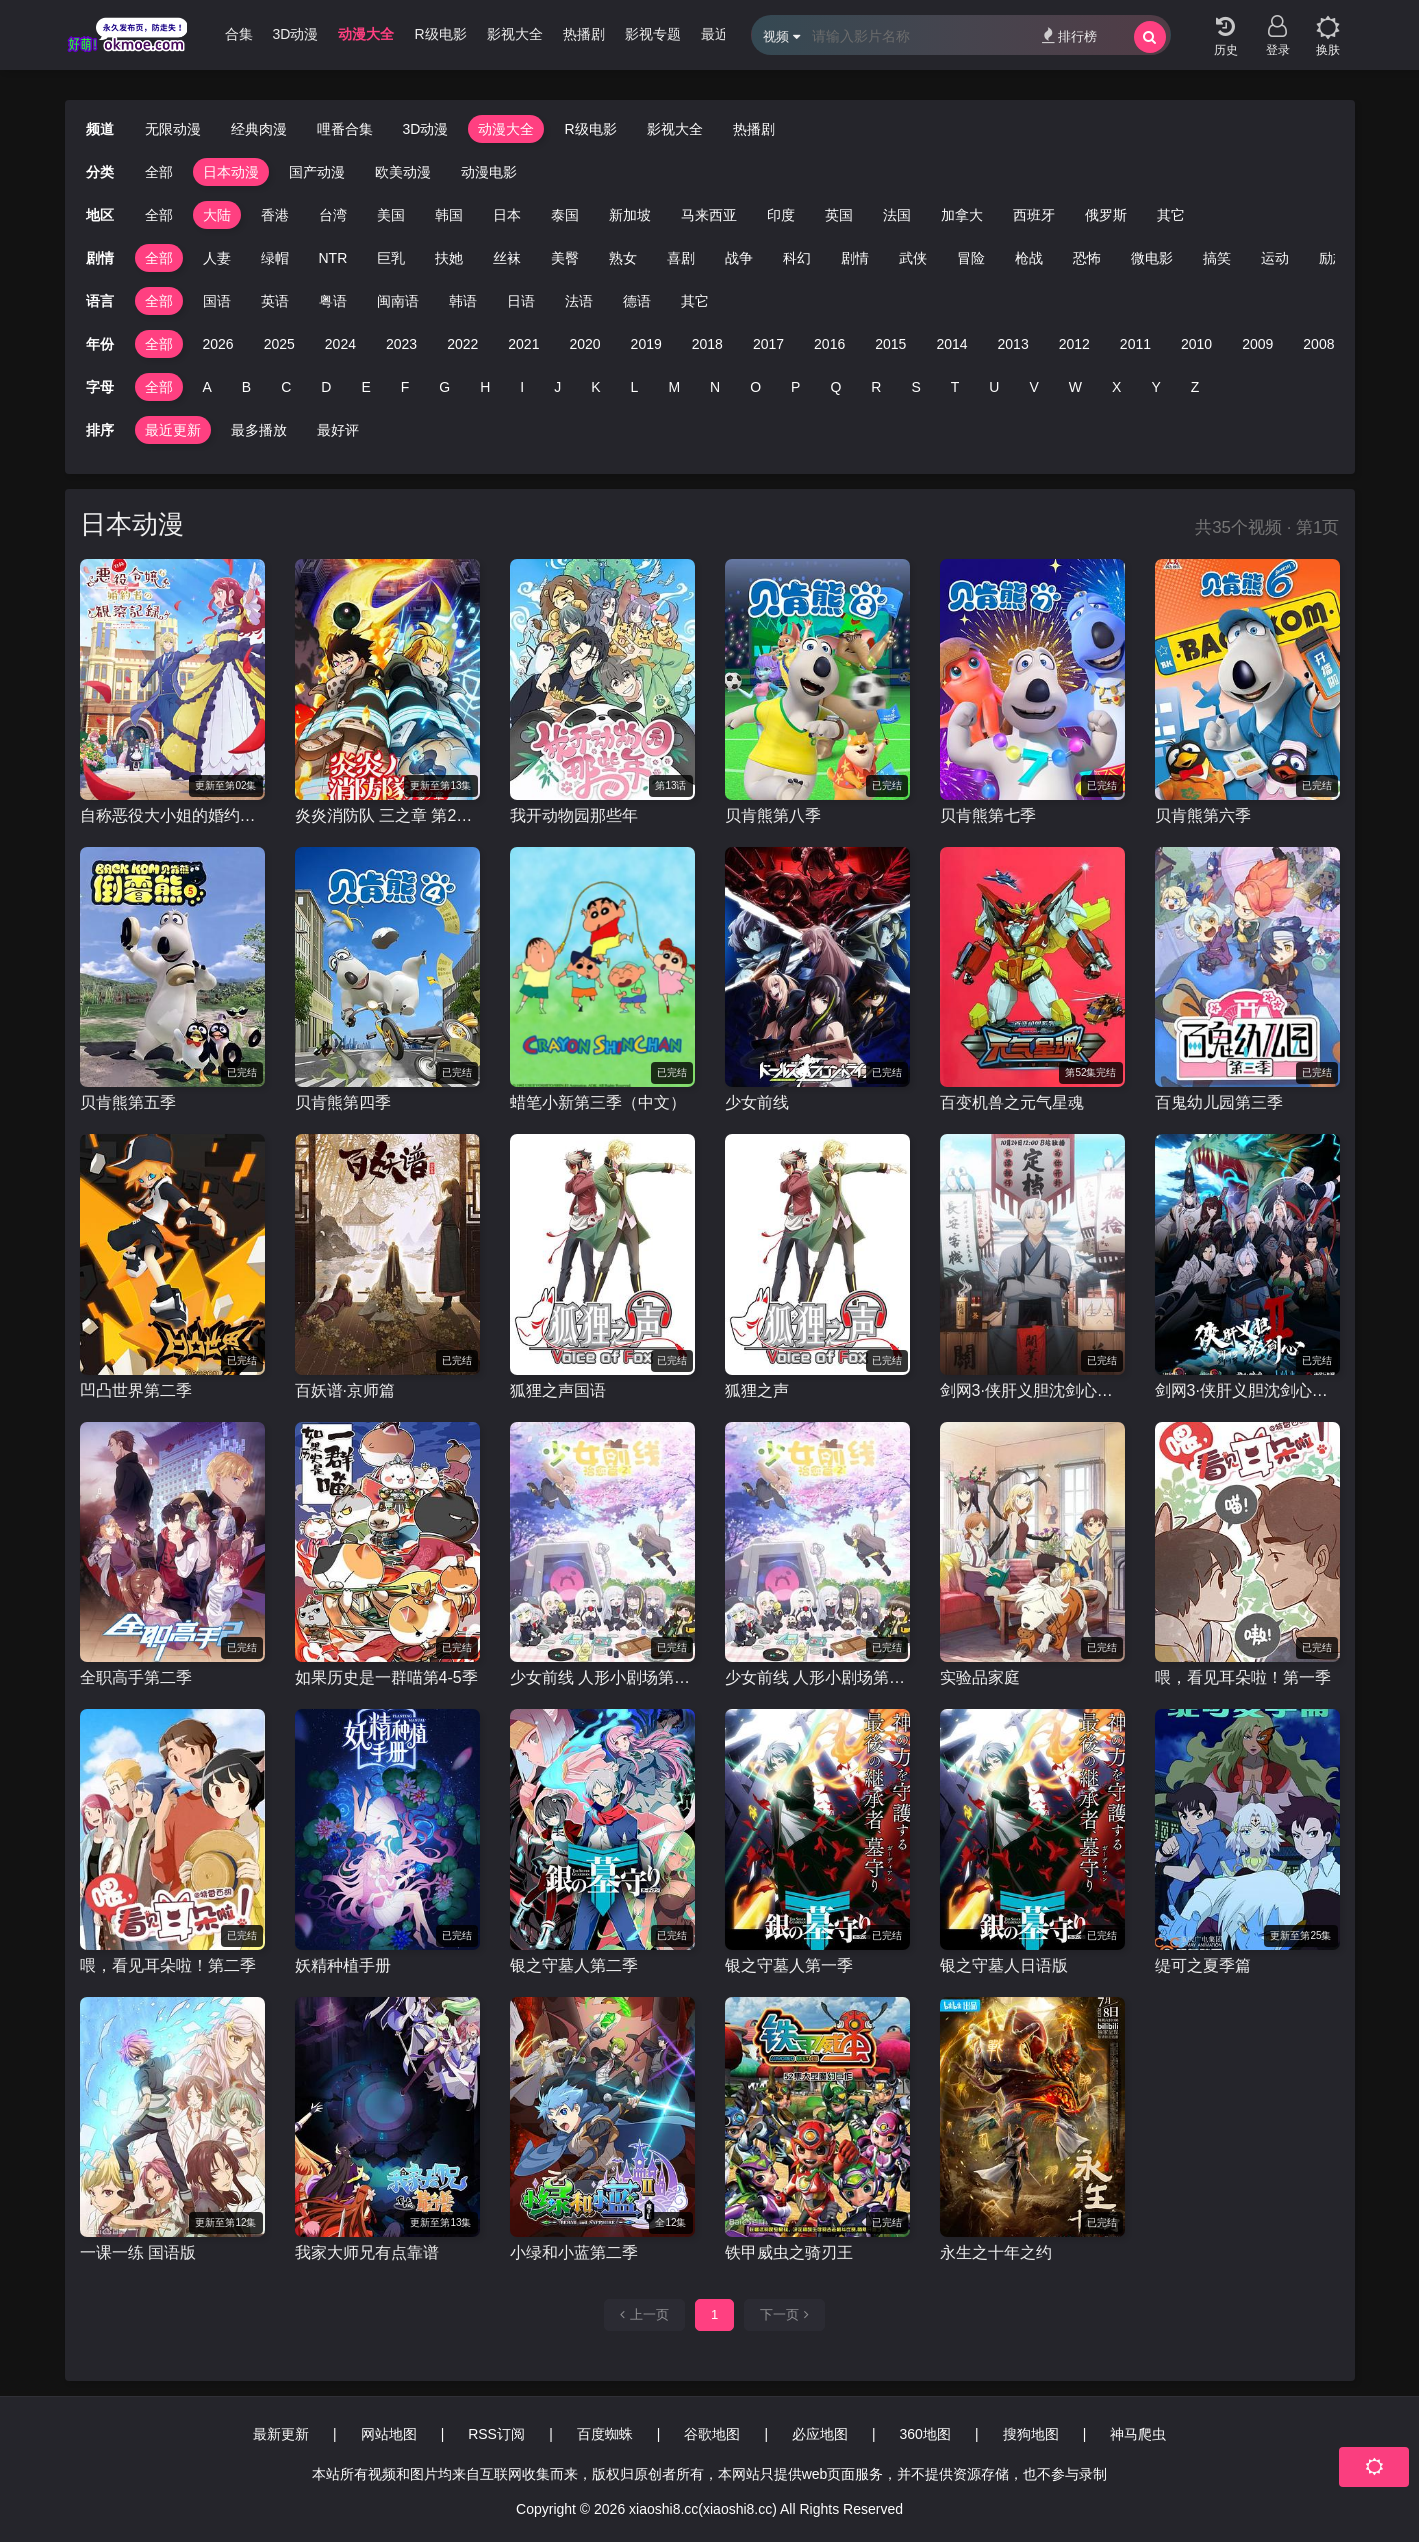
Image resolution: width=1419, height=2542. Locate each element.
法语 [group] (579, 301)
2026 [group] (218, 344)
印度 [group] (781, 215)
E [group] (365, 387)
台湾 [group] (333, 215)
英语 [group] (275, 301)
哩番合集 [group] (263, 34)
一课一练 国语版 (138, 2252)
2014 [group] (951, 344)
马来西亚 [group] (709, 215)
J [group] (557, 387)
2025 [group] (279, 344)
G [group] (444, 387)
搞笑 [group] (1217, 258)
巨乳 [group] (391, 258)
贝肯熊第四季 (343, 1102)
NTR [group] (333, 258)
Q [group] (835, 387)
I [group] (522, 387)
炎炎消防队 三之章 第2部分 (387, 815)
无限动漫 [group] (173, 129)
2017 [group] (768, 344)
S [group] (915, 387)
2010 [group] (1196, 344)
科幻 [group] (797, 258)
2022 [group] (462, 344)
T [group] (955, 387)
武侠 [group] (913, 258)
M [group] (674, 387)
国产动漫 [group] (317, 172)
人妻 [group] (217, 258)
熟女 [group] (623, 258)
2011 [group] (1135, 344)
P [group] (795, 387)
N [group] (715, 387)
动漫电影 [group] (489, 172)
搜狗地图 (1031, 2434)
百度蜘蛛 (605, 2434)
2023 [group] (401, 344)
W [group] (1075, 387)
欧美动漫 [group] (403, 172)
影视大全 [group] (553, 34)
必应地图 (820, 2434)
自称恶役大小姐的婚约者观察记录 (172, 815)
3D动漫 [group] (334, 34)
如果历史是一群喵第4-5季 (386, 1677)
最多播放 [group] (259, 430)
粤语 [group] (333, 301)
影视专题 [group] (691, 34)
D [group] (326, 387)
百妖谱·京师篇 (345, 1390)
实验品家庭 (980, 1677)
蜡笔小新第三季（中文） (598, 1102)
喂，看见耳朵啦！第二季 (168, 1965)
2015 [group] (890, 344)
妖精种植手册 (343, 1965)
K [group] (595, 387)
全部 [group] (159, 172)
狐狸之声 (757, 1390)
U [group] (994, 387)
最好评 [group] (338, 430)
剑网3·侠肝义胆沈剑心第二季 (1247, 1390)
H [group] (485, 387)
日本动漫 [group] (231, 172)
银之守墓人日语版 (1004, 1965)
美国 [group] (391, 215)
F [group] (405, 387)
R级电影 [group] (478, 34)
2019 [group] (646, 344)
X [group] (1116, 387)
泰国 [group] (565, 215)
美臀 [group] (565, 258)
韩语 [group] (463, 301)
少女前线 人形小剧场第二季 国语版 (602, 1677)
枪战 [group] (1029, 258)
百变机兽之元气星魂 (1012, 1102)
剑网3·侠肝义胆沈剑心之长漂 (1032, 1390)
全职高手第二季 (136, 1677)
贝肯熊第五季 (128, 1102)
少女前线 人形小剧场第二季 (817, 1677)
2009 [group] (1257, 344)
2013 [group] (1013, 344)
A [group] (207, 387)
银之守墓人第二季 (574, 1965)
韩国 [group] (449, 215)
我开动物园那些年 (574, 815)
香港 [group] (275, 215)
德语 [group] (637, 301)
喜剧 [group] (681, 258)
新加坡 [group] (630, 215)
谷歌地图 (712, 2434)
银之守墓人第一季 (789, 1965)
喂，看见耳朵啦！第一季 (1243, 1677)
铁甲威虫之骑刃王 (789, 2252)
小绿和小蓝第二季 (574, 2252)
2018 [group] (707, 344)
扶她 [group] (449, 258)
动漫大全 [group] (404, 34)
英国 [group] (839, 215)
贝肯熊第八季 (773, 815)
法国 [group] (897, 215)
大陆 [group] (217, 215)
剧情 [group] (855, 258)
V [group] (1033, 387)
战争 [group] (739, 258)
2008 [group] (1318, 344)
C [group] (286, 387)
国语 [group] (217, 301)
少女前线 (757, 1102)
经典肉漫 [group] (259, 129)
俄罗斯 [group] (1106, 215)
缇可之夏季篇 (1203, 1965)
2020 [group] (584, 344)
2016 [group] (829, 344)
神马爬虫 (1138, 2434)
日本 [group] (507, 215)
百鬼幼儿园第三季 (1219, 1102)
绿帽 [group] (275, 258)
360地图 (925, 2434)
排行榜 (1069, 35)
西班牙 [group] (1034, 215)
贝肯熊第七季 (988, 815)
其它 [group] (1171, 215)
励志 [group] (1333, 258)
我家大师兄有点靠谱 (367, 2252)
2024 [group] (340, 344)
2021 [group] (523, 344)
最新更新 (281, 2434)
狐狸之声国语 (558, 1390)
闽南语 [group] (398, 301)
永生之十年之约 (996, 2252)
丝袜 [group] (507, 258)
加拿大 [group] (962, 215)
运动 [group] (1275, 258)
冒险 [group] (971, 258)
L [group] (635, 387)
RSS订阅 (496, 2434)
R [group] (876, 387)
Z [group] (1195, 387)
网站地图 (389, 2434)
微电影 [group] (1152, 258)
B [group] (246, 387)
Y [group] (1155, 387)
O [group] (755, 387)
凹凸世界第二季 (136, 1390)
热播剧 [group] (622, 34)
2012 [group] (1074, 344)
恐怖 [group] (1087, 258)
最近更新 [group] (173, 430)
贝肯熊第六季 (1203, 815)
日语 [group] (521, 301)
